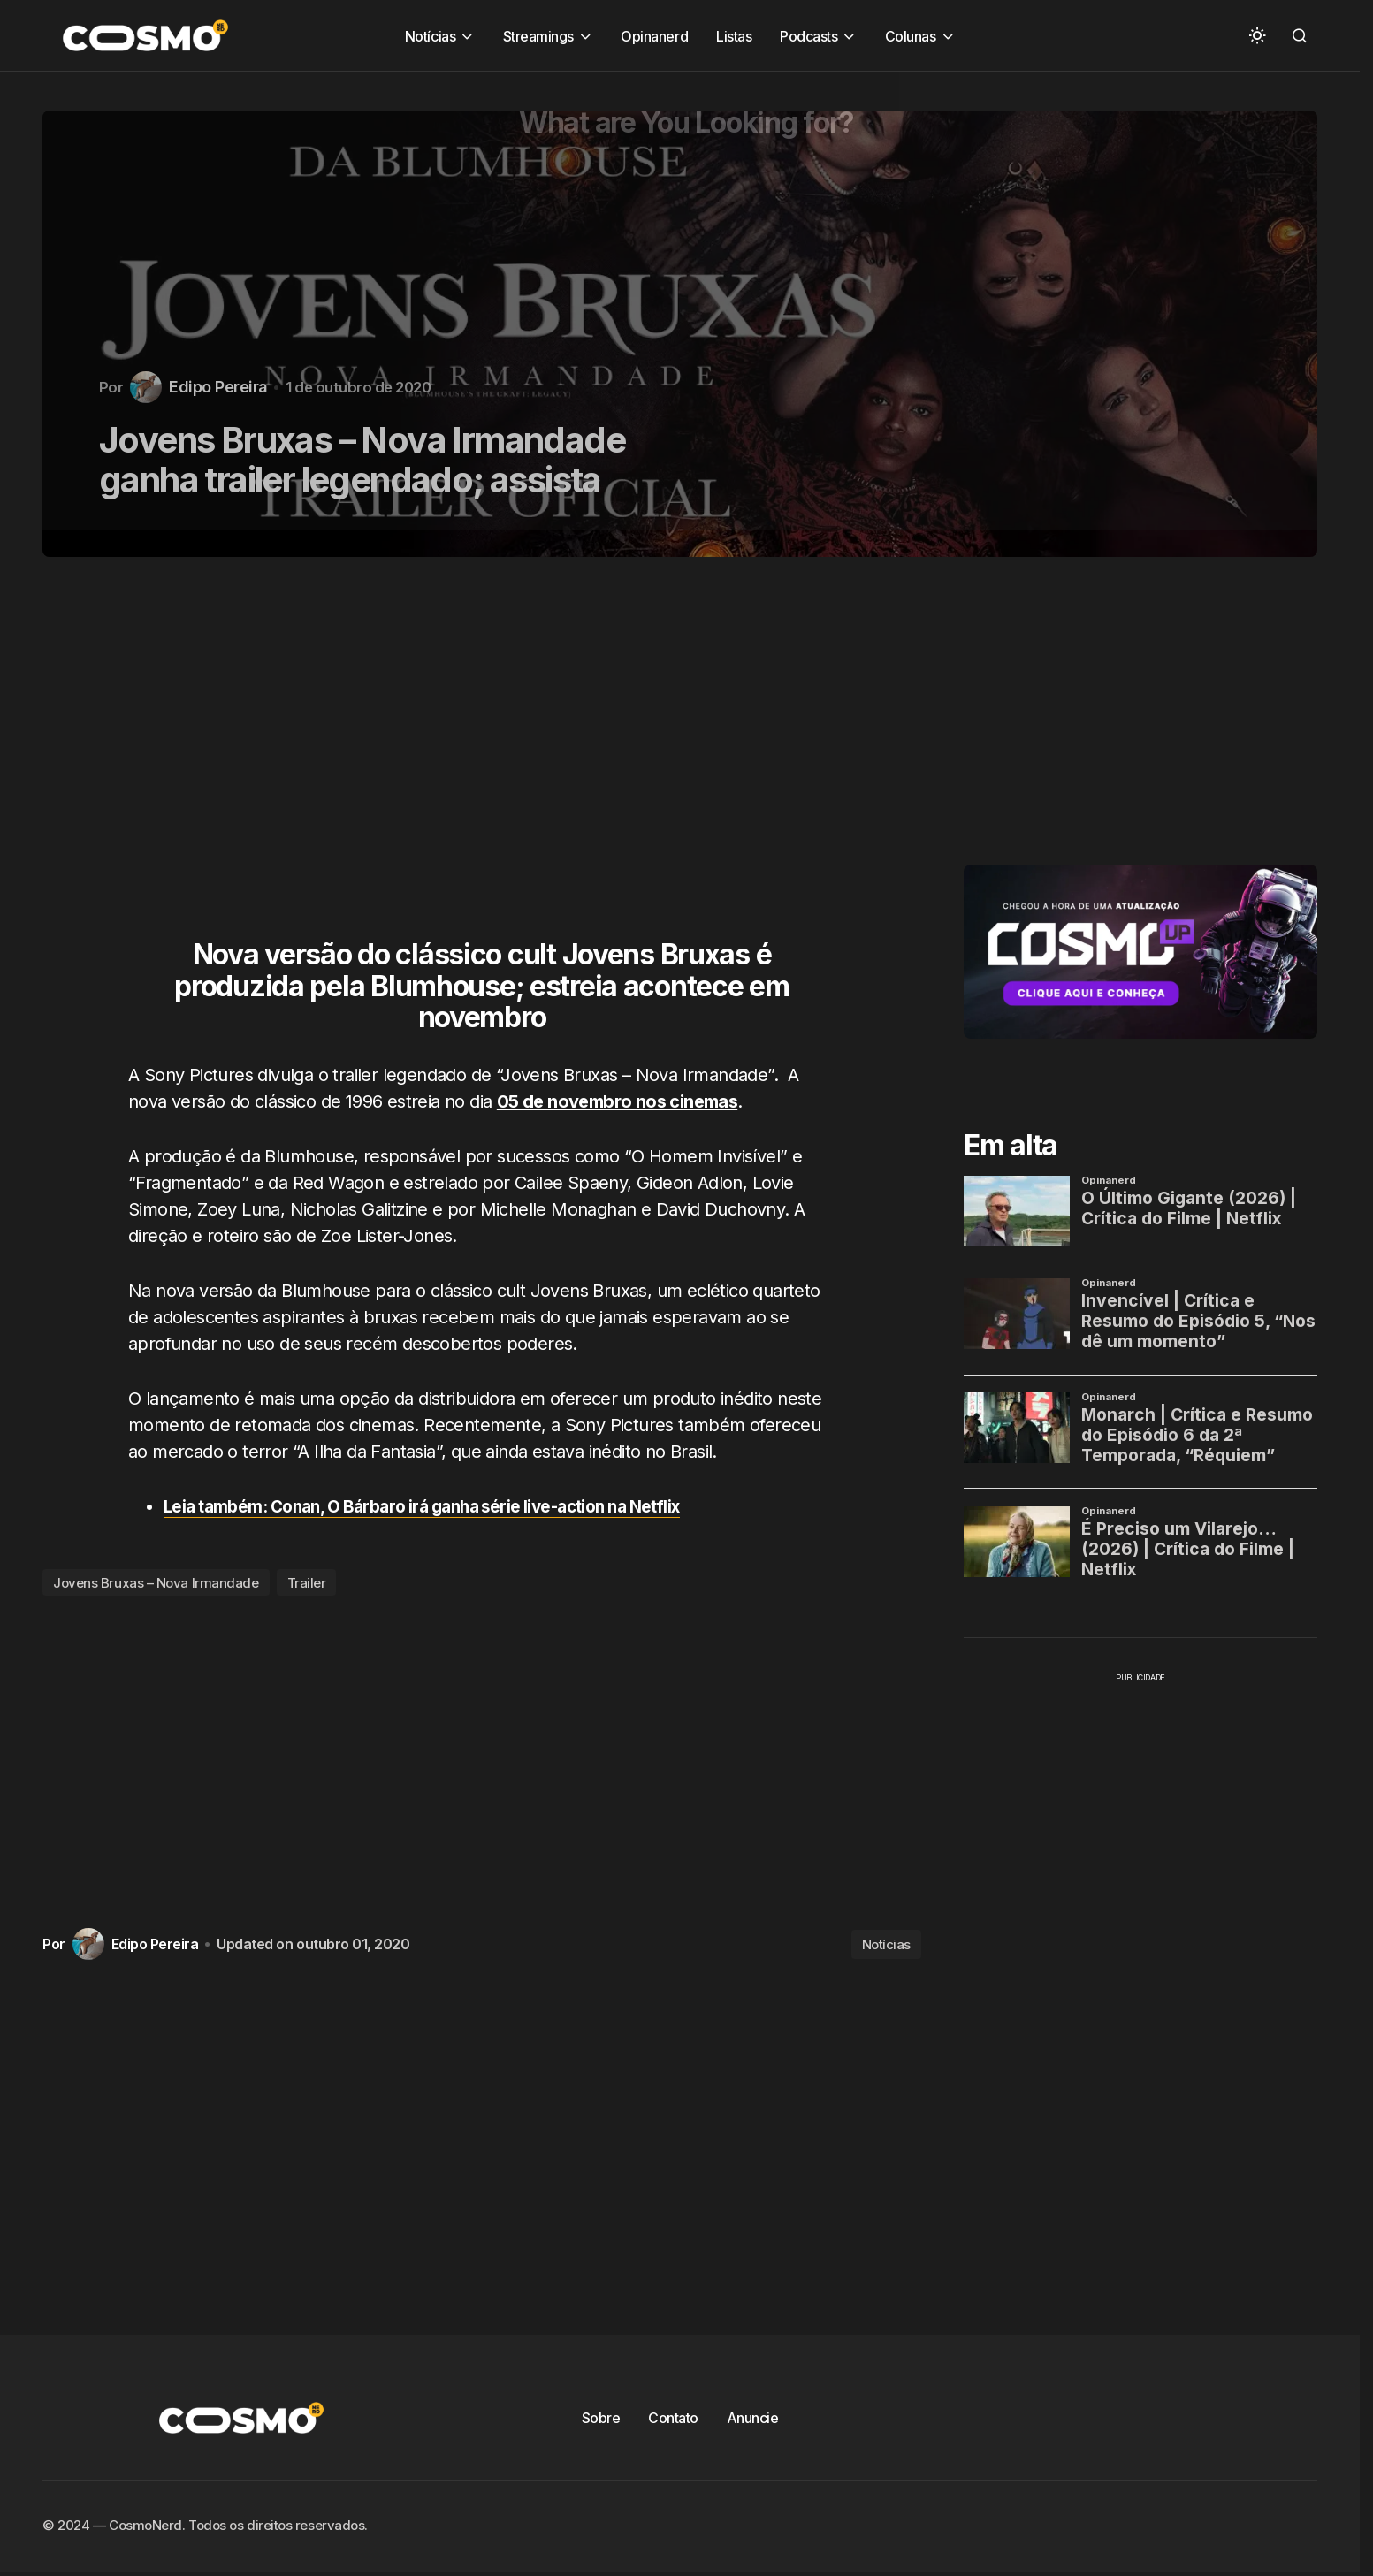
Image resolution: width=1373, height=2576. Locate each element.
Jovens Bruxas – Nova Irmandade (156, 1582)
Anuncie (753, 2418)
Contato (673, 2418)
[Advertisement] (488, 758)
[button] (1257, 35)
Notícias (886, 1944)
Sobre (601, 2418)
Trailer (306, 1582)
